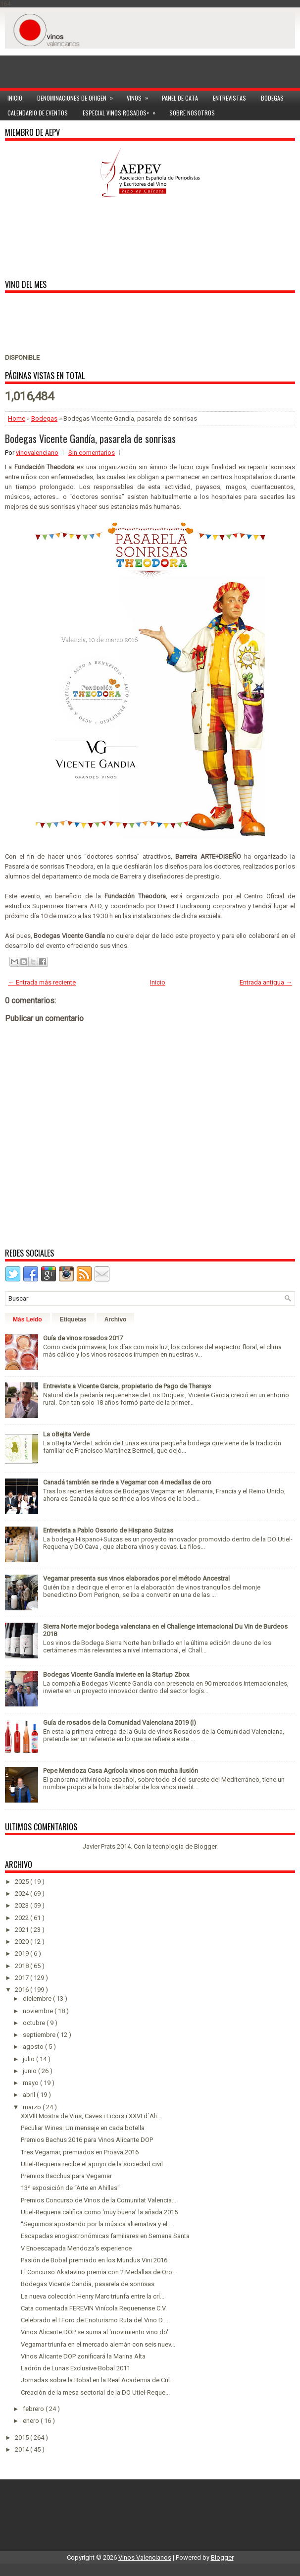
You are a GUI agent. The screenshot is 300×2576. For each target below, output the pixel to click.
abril (30, 2094)
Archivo (115, 1319)
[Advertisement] (150, 63)
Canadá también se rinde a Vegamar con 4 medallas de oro (127, 1482)
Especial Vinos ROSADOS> (122, 111)
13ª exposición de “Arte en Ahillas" (70, 2188)
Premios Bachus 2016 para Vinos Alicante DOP (87, 2139)
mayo (31, 2082)
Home (16, 418)
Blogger (205, 1846)
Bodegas (272, 98)
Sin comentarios (91, 452)
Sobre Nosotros (192, 113)
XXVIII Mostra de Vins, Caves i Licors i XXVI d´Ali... (91, 2116)
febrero (34, 2408)
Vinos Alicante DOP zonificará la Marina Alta (83, 2356)
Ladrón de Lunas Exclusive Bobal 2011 (75, 2368)
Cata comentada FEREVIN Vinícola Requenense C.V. (94, 2308)
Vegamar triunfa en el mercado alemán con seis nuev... (98, 2344)
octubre (35, 2023)
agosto (34, 2046)
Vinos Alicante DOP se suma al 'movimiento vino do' (94, 2332)
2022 (22, 1917)
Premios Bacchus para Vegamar (66, 2176)
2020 (22, 1941)
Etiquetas (73, 1319)
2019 (22, 1953)
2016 (22, 1989)
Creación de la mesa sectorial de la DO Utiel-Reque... (95, 2392)
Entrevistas (229, 98)
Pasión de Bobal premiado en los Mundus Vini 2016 (94, 2260)
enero (32, 2420)
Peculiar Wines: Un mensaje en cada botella (83, 2128)
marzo (33, 2107)
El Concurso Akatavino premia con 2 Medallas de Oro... (99, 2272)
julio (29, 2059)
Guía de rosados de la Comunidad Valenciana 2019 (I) (119, 1722)
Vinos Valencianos (144, 2557)
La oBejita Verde (66, 1434)
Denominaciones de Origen (78, 96)
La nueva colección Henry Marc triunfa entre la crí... (92, 2296)
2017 (22, 1977)
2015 (22, 2437)
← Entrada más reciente (42, 982)
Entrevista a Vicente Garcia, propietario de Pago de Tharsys (127, 1386)
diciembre (38, 1998)
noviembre (38, 2011)
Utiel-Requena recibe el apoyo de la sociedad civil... (94, 2164)
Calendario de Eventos (37, 113)
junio (30, 2071)
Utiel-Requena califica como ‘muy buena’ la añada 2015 (99, 2212)
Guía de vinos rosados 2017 (83, 1338)
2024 (22, 1893)
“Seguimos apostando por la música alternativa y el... (96, 2224)
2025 (22, 1881)
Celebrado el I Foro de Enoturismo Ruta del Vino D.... (94, 2320)
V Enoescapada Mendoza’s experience (76, 2248)
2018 (22, 1966)
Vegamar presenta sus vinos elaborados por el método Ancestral (136, 1578)
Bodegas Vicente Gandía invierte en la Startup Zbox (116, 1674)
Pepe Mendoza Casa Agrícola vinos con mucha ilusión (120, 1770)
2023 (22, 1905)
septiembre (40, 2034)
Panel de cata (180, 98)
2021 (22, 1929)
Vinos (140, 96)
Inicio (14, 98)
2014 (22, 2449)
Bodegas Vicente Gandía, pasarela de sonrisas (90, 438)
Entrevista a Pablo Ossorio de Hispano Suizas (108, 1530)
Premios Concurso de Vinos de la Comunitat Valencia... (98, 2200)
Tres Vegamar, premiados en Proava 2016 (80, 2152)
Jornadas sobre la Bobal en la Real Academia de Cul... (97, 2380)
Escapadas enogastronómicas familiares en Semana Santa (105, 2236)
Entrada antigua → (266, 982)
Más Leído (27, 1319)
